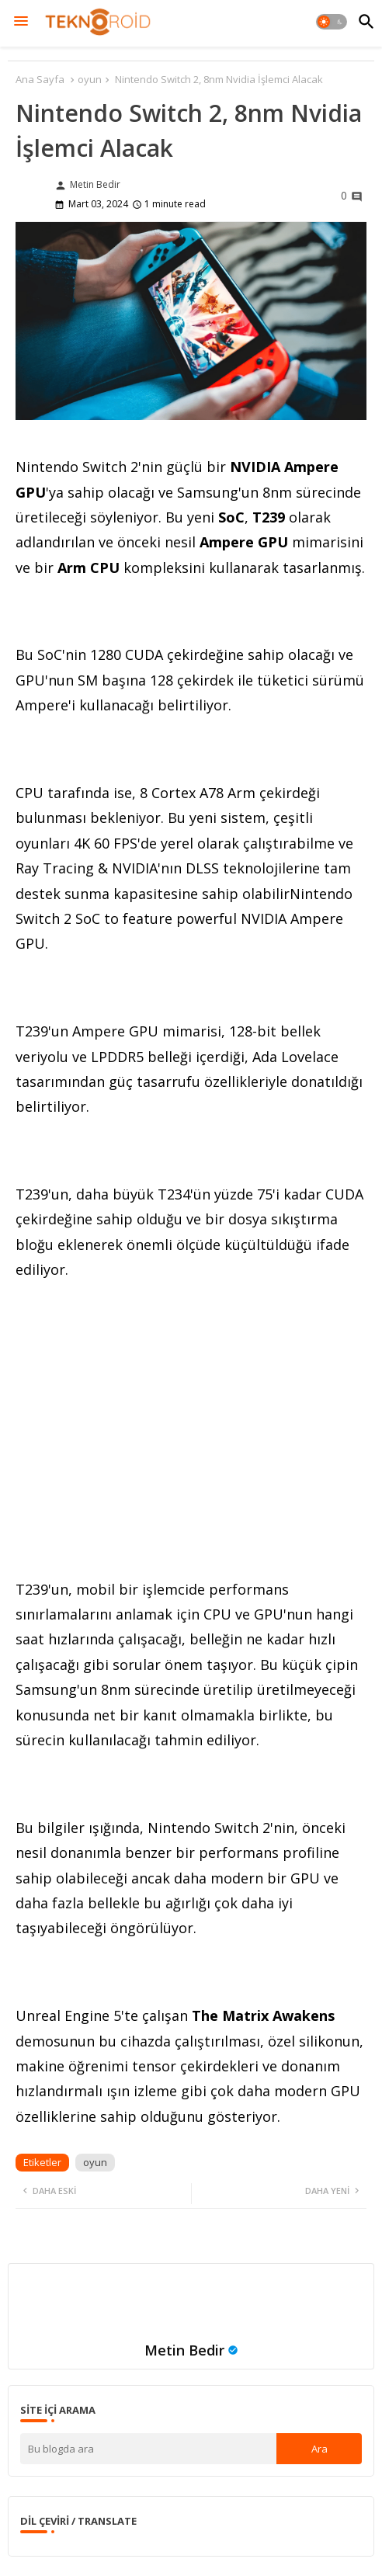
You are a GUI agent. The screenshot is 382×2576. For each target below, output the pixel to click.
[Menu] (21, 21)
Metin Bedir (184, 2350)
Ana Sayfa (40, 79)
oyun (90, 79)
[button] (331, 22)
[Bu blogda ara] (148, 2448)
